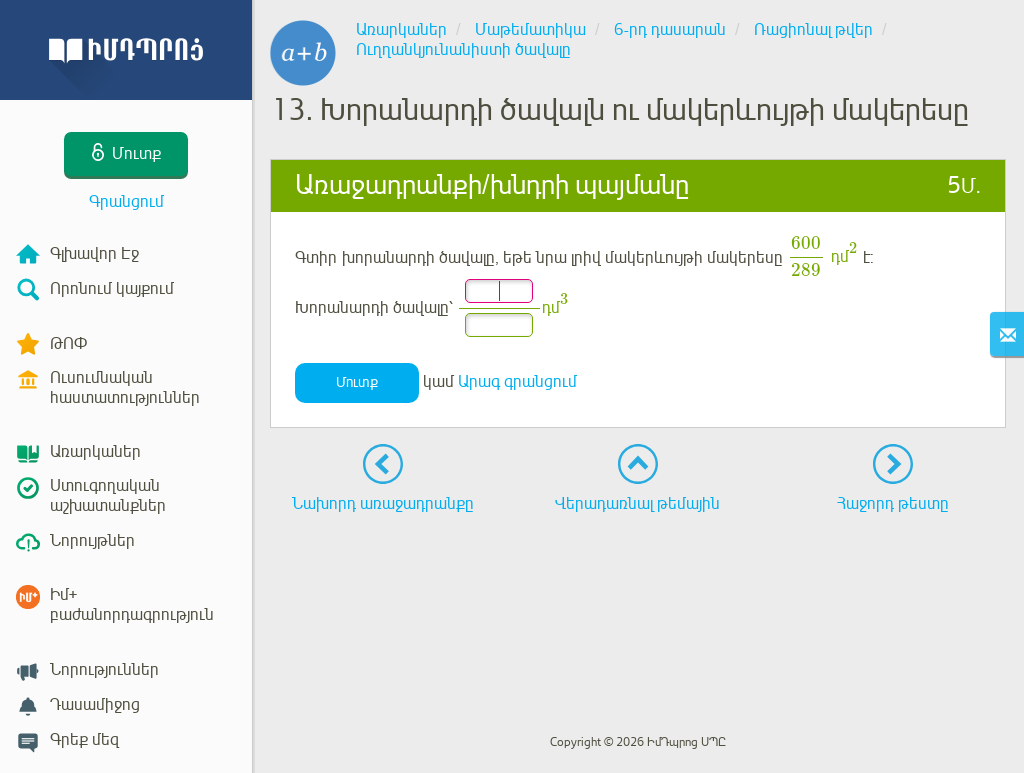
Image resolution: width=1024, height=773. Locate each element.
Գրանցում (126, 202)
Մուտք (357, 382)
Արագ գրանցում (517, 383)
